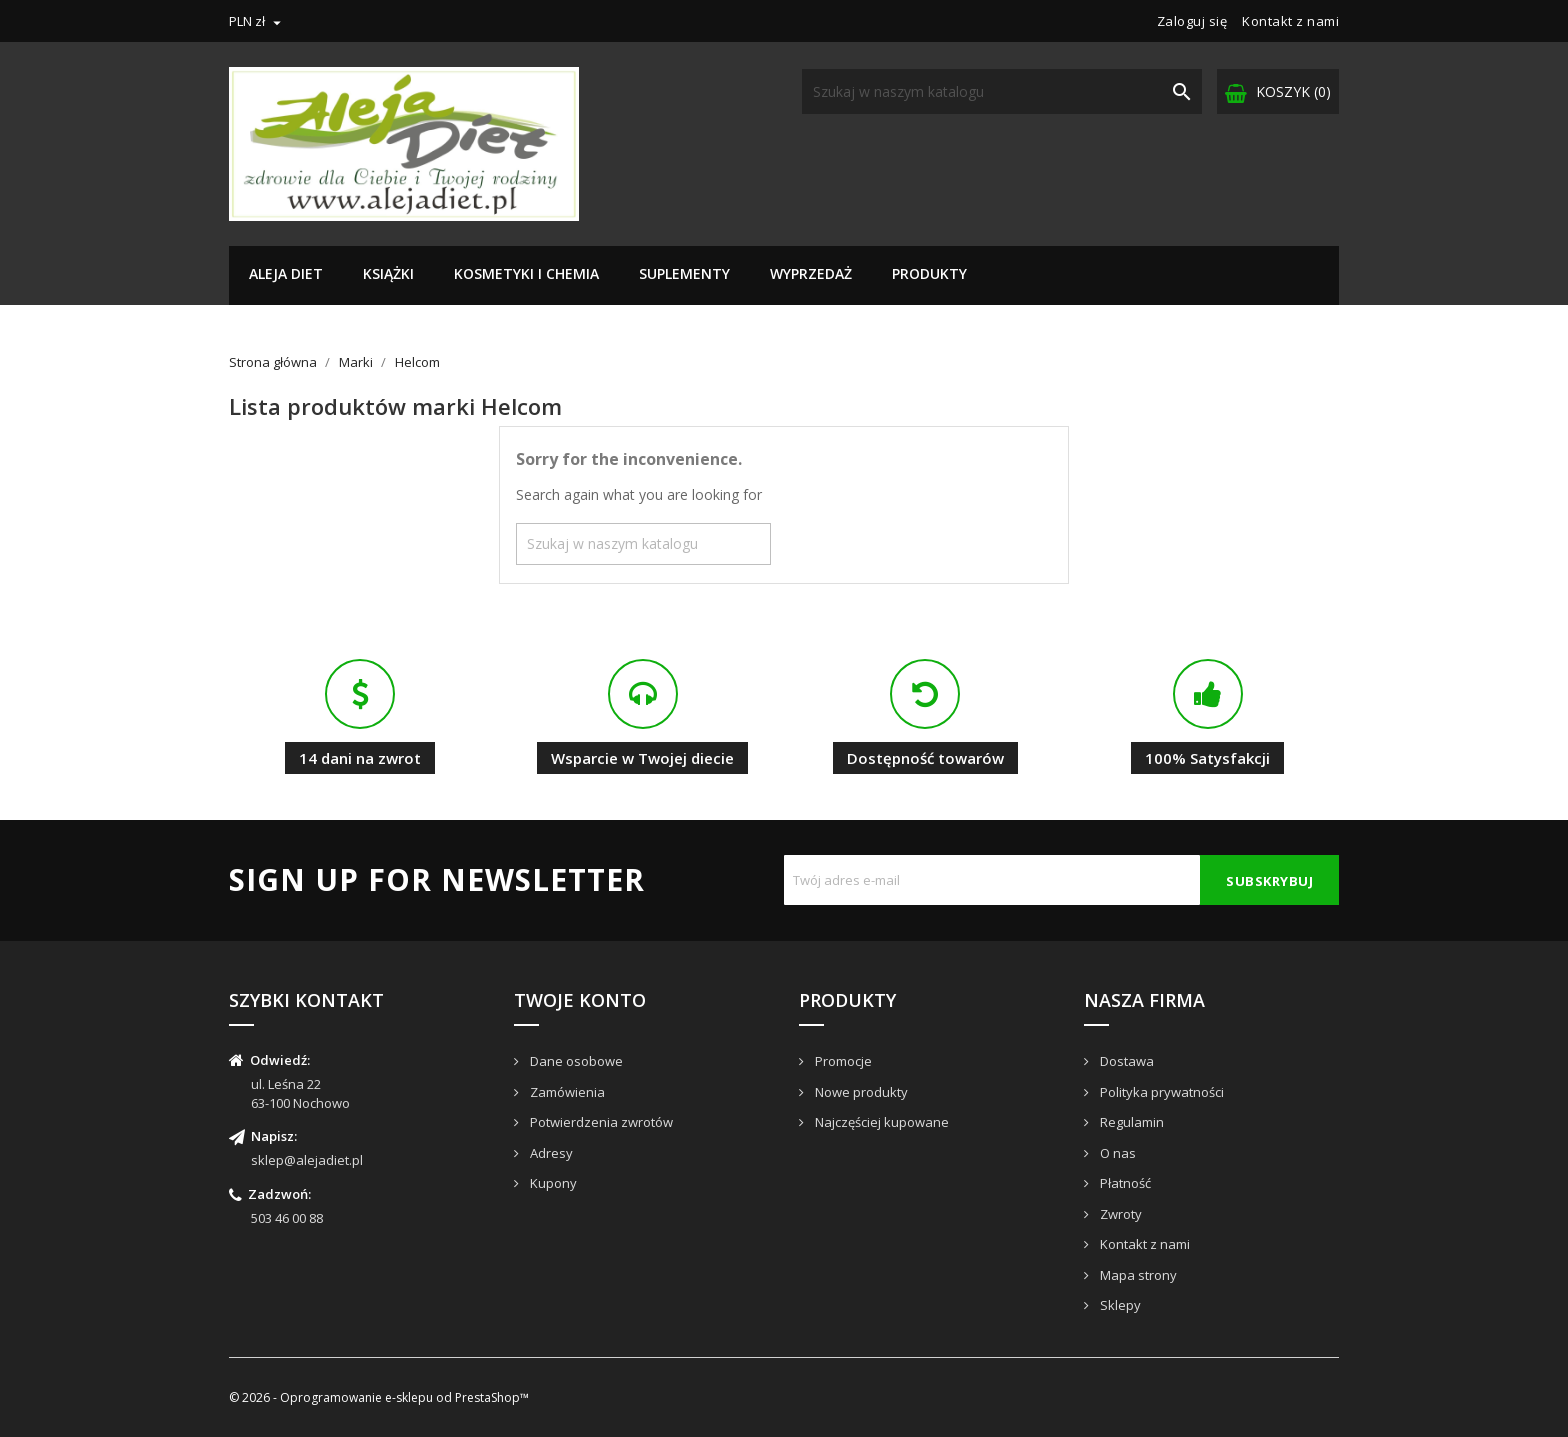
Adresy (550, 1153)
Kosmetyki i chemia (526, 273)
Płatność (1124, 1183)
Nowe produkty (860, 1092)
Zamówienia (566, 1092)
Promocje (842, 1061)
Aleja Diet (286, 273)
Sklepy (1119, 1305)
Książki (388, 273)
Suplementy (684, 273)
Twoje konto (580, 1000)
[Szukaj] (1002, 91)
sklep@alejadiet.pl (307, 1160)
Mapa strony (1137, 1275)
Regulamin (1130, 1122)
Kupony (552, 1183)
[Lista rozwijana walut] (257, 21)
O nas (1116, 1153)
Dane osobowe (575, 1061)
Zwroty (1119, 1214)
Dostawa (1125, 1061)
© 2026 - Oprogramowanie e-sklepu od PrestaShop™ (379, 1397)
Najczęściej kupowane (880, 1122)
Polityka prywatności (1160, 1092)
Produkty (929, 273)
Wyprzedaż (811, 273)
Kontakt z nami (1290, 21)
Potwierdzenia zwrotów (600, 1122)
